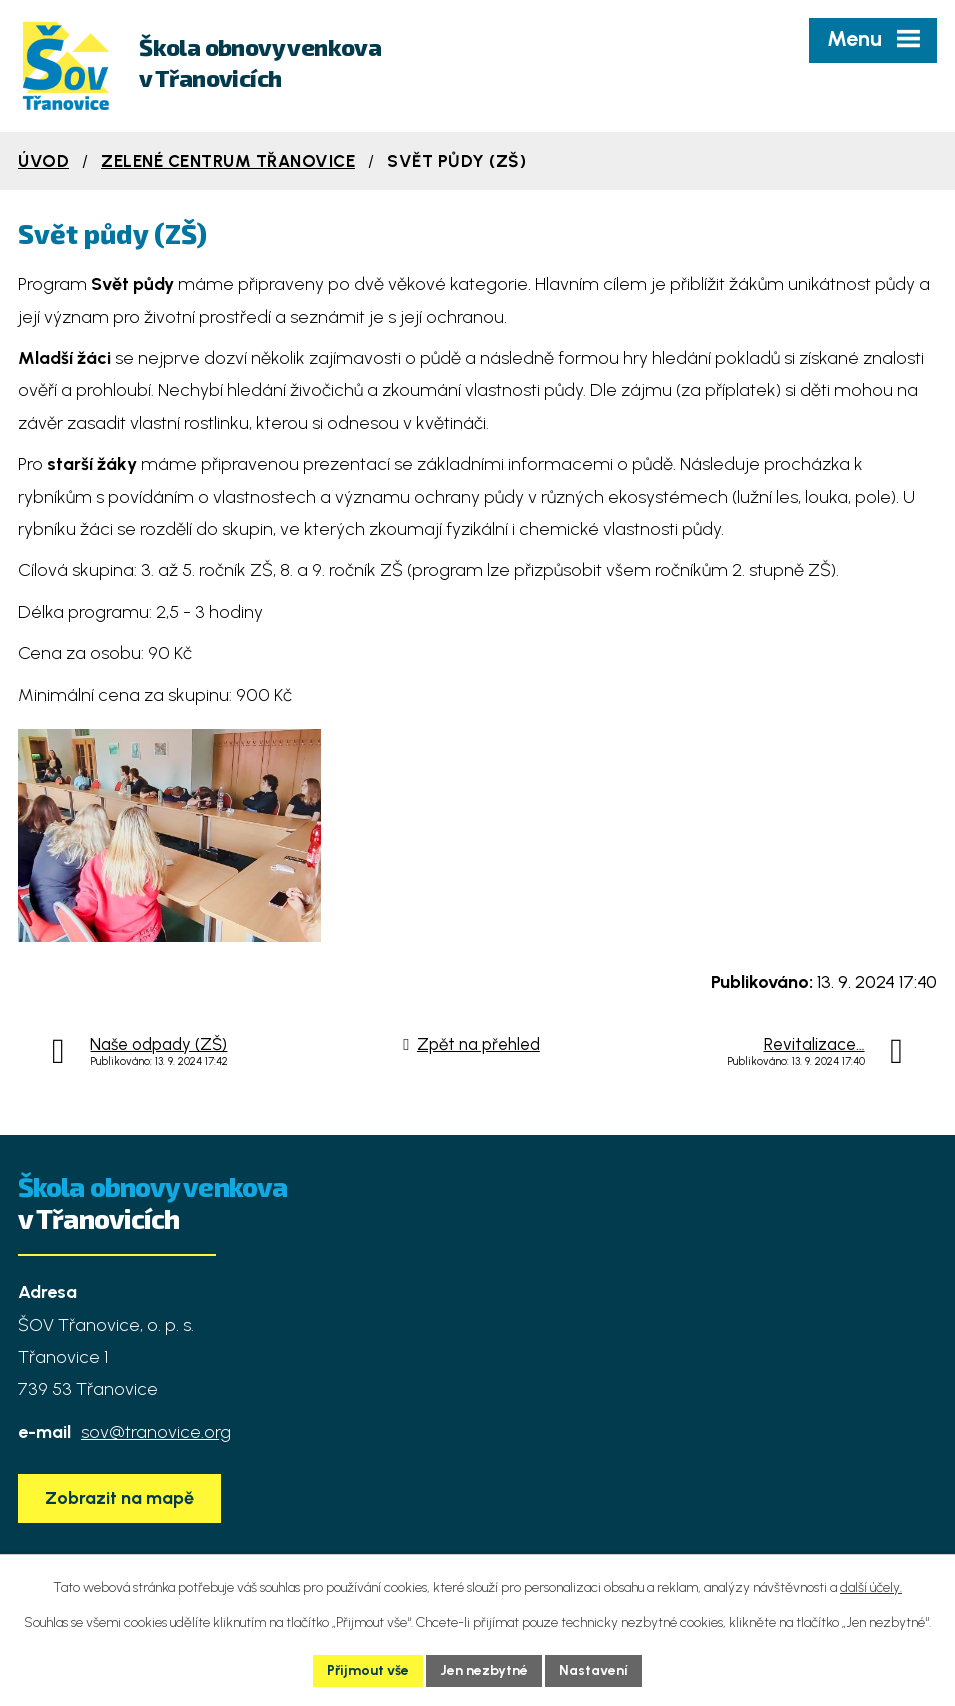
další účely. (871, 1587)
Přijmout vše (368, 1670)
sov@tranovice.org (156, 1439)
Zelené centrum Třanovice (228, 161)
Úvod (43, 161)
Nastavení (593, 1670)
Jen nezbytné (484, 1670)
